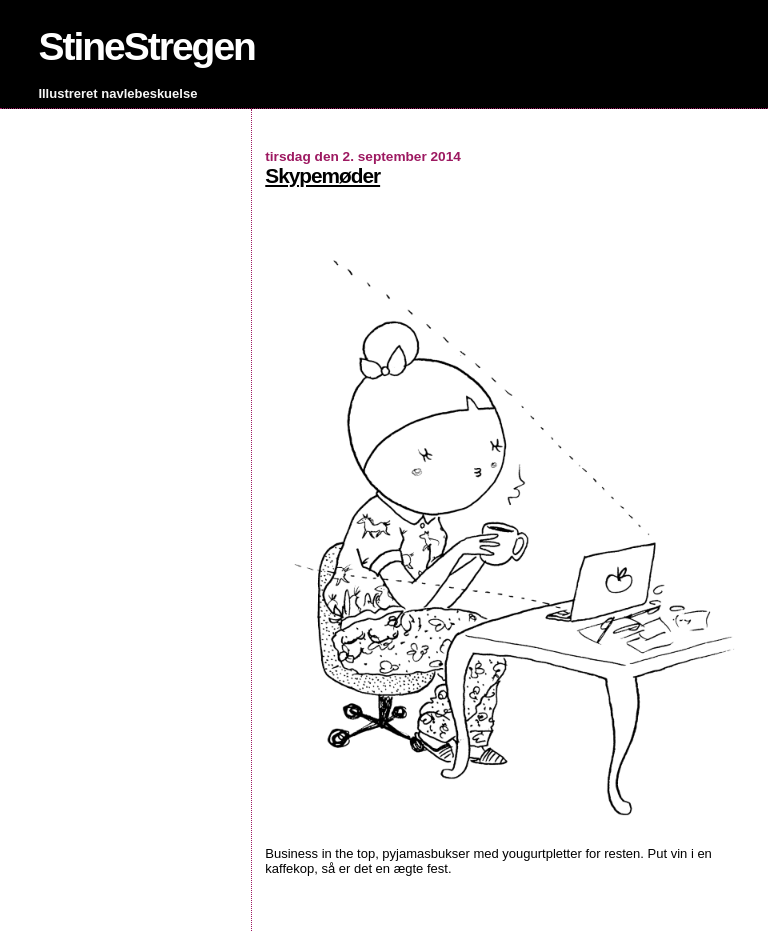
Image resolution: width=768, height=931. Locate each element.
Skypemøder (322, 175)
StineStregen (146, 46)
